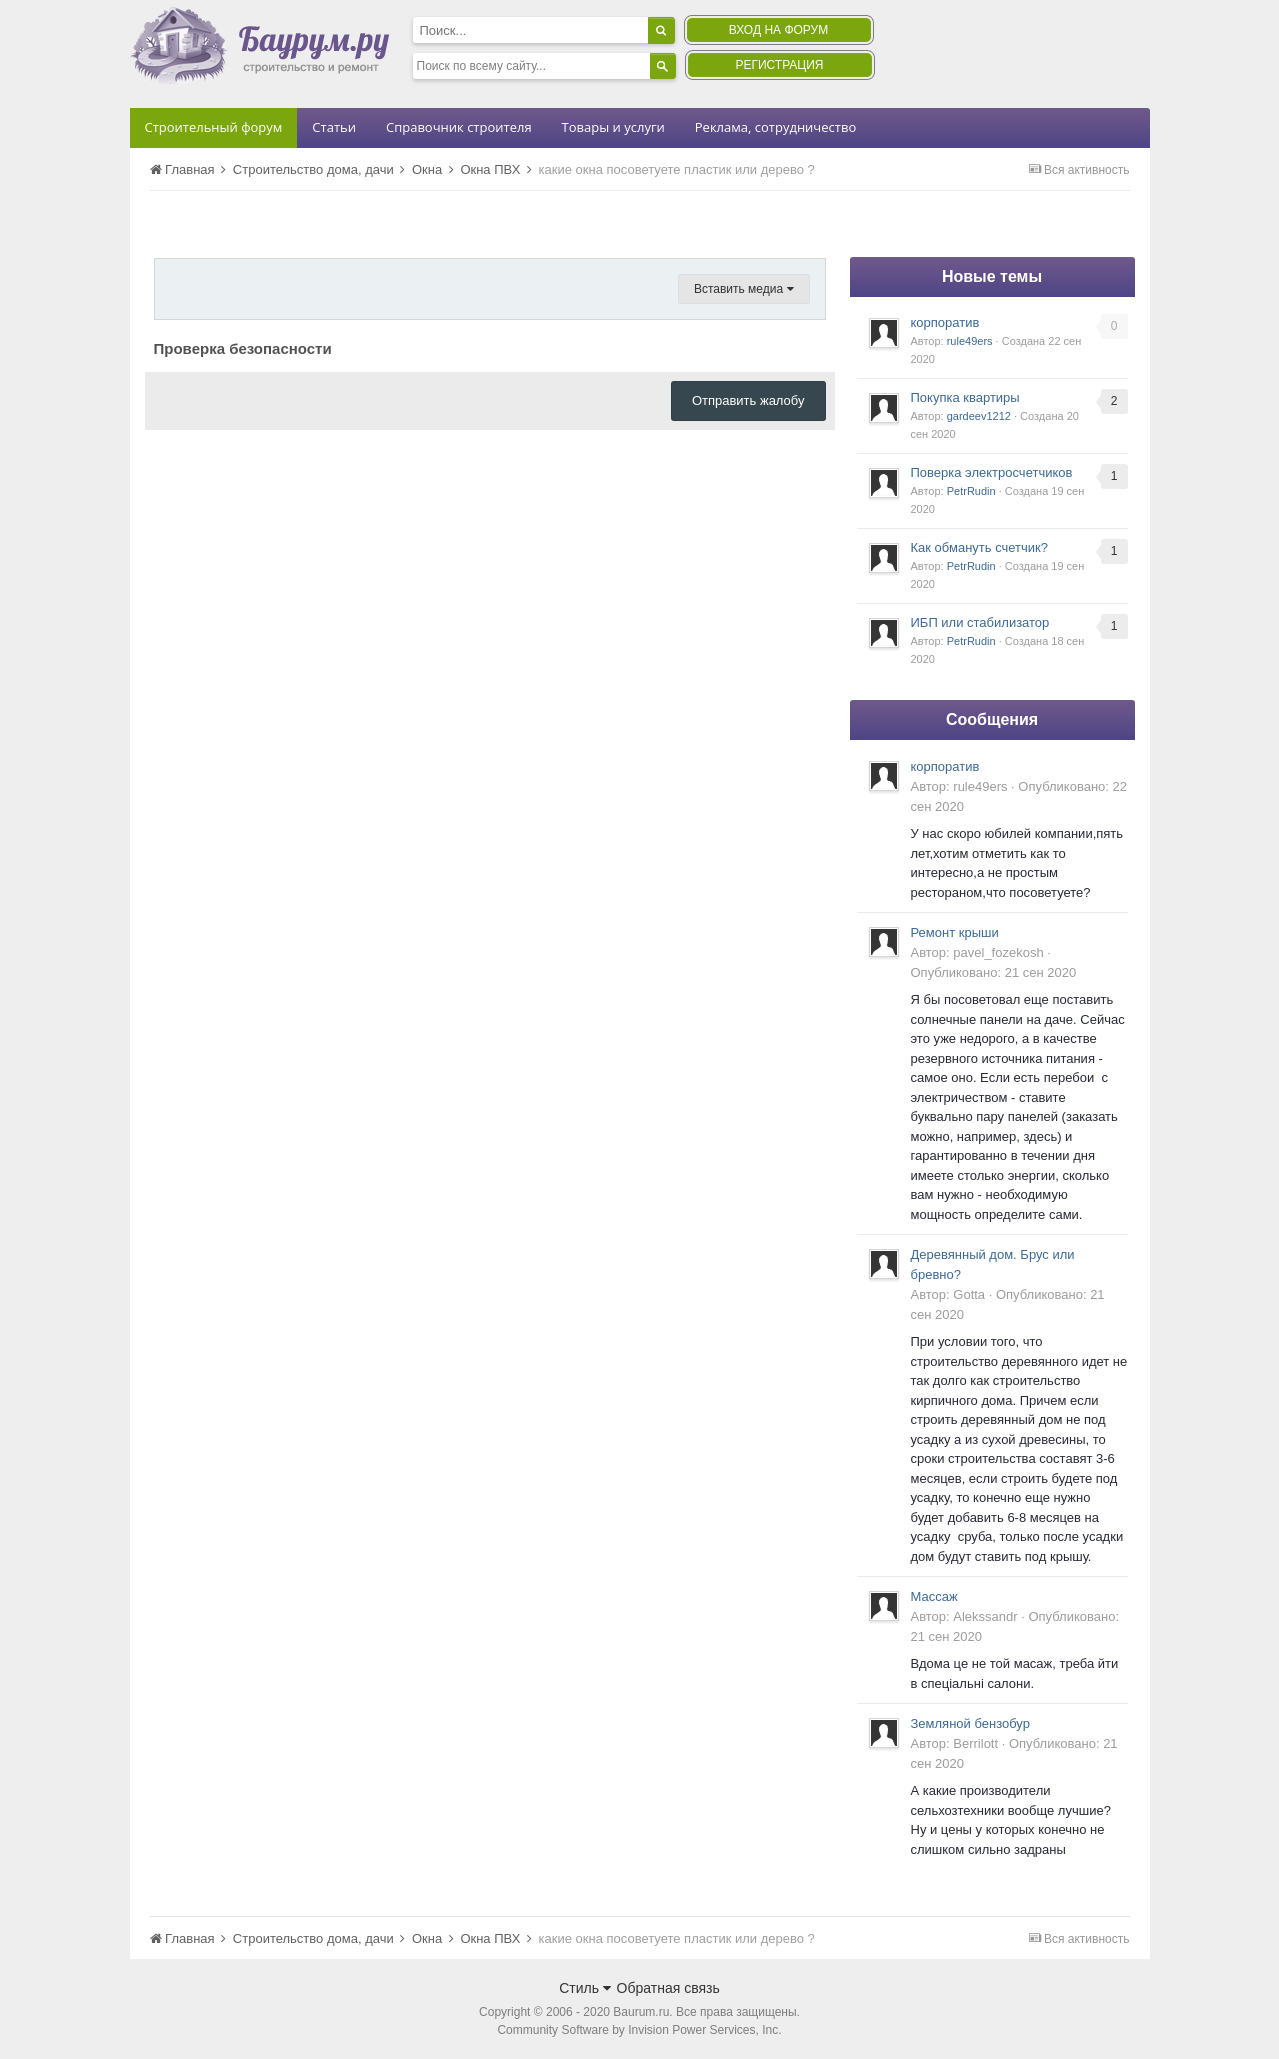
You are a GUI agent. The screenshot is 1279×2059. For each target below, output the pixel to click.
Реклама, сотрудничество (775, 127)
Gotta (969, 1294)
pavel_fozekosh (998, 952)
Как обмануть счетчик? (980, 547)
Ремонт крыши (955, 932)
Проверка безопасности (243, 348)
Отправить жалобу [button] (748, 400)
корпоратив (945, 322)
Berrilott (975, 1743)
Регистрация (779, 65)
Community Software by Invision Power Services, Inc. (639, 2030)
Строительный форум (214, 127)
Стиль (585, 1988)
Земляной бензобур (970, 1723)
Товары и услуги (613, 127)
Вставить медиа (744, 289)
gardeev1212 (979, 416)
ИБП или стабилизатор (980, 622)
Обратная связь (668, 1988)
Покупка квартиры (965, 397)
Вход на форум (778, 30)
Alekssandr (985, 1616)
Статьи (334, 127)
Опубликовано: (994, 972)
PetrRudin (971, 491)
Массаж (934, 1596)
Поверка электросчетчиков (992, 472)
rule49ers (970, 341)
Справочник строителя (459, 127)
